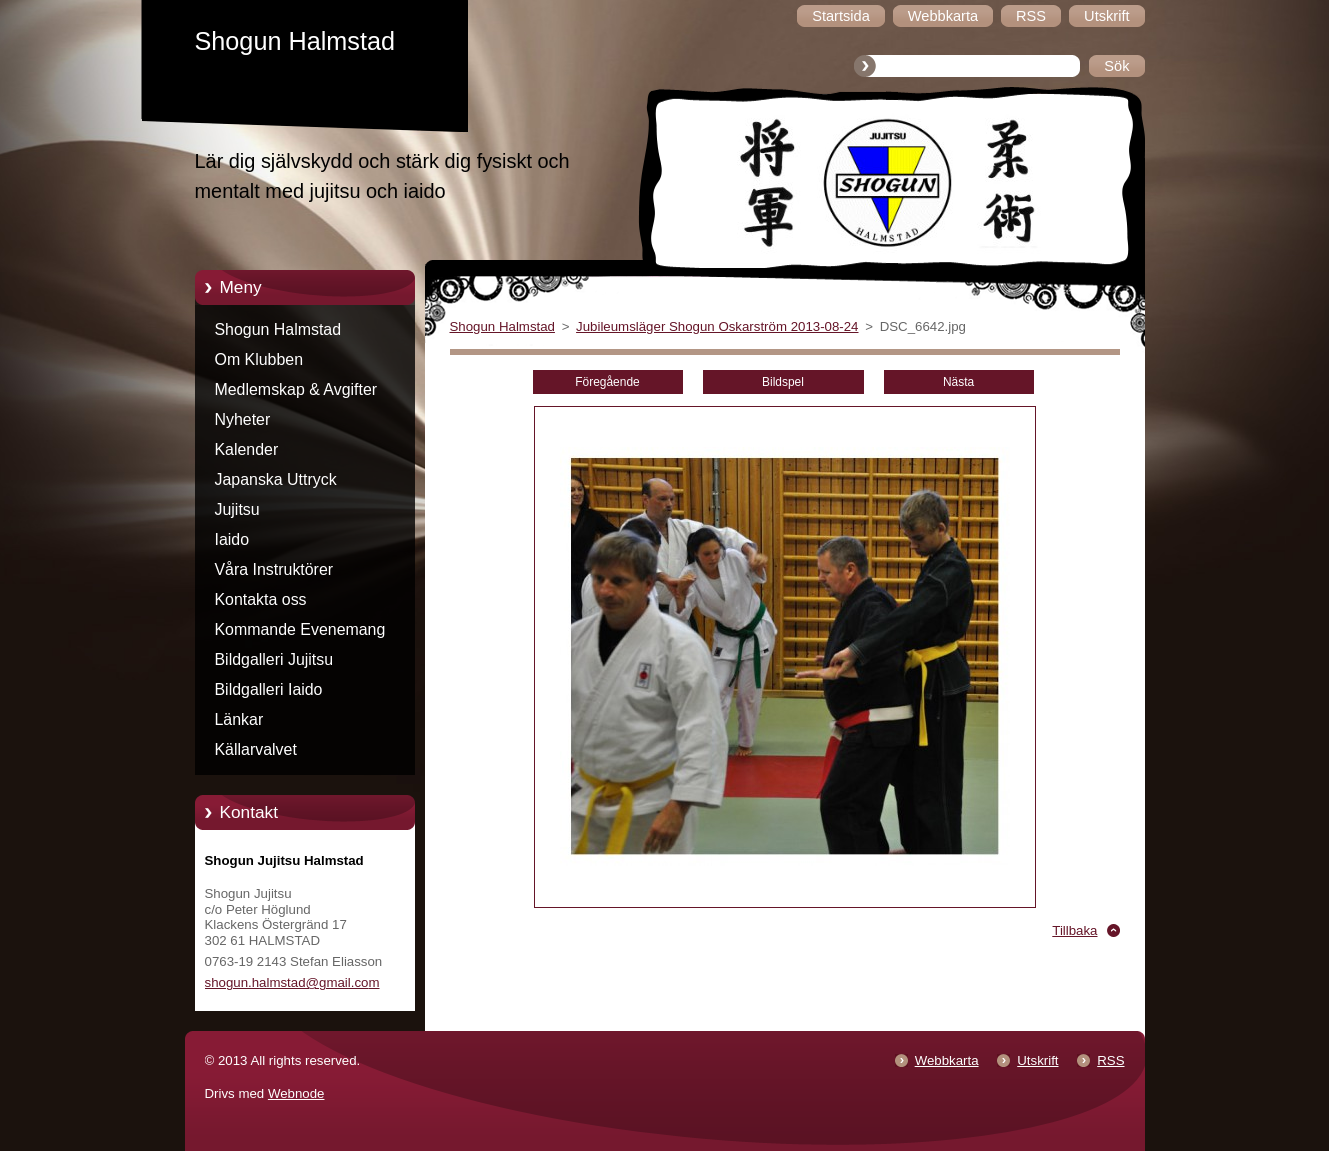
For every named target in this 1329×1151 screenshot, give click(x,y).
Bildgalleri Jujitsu (274, 659)
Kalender (247, 449)
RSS (1110, 1060)
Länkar (239, 719)
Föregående (607, 382)
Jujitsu (237, 509)
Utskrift (1037, 1060)
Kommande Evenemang (300, 629)
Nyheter (243, 419)
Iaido (232, 539)
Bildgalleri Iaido (269, 689)
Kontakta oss (261, 599)
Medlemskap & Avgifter (296, 389)
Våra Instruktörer (274, 569)
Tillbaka (1074, 930)
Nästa (958, 382)
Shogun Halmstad (278, 329)
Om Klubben (259, 359)
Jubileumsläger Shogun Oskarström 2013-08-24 (717, 326)
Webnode (296, 1093)
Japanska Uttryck (276, 479)
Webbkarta (947, 1060)
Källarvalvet (256, 749)
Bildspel (783, 382)
